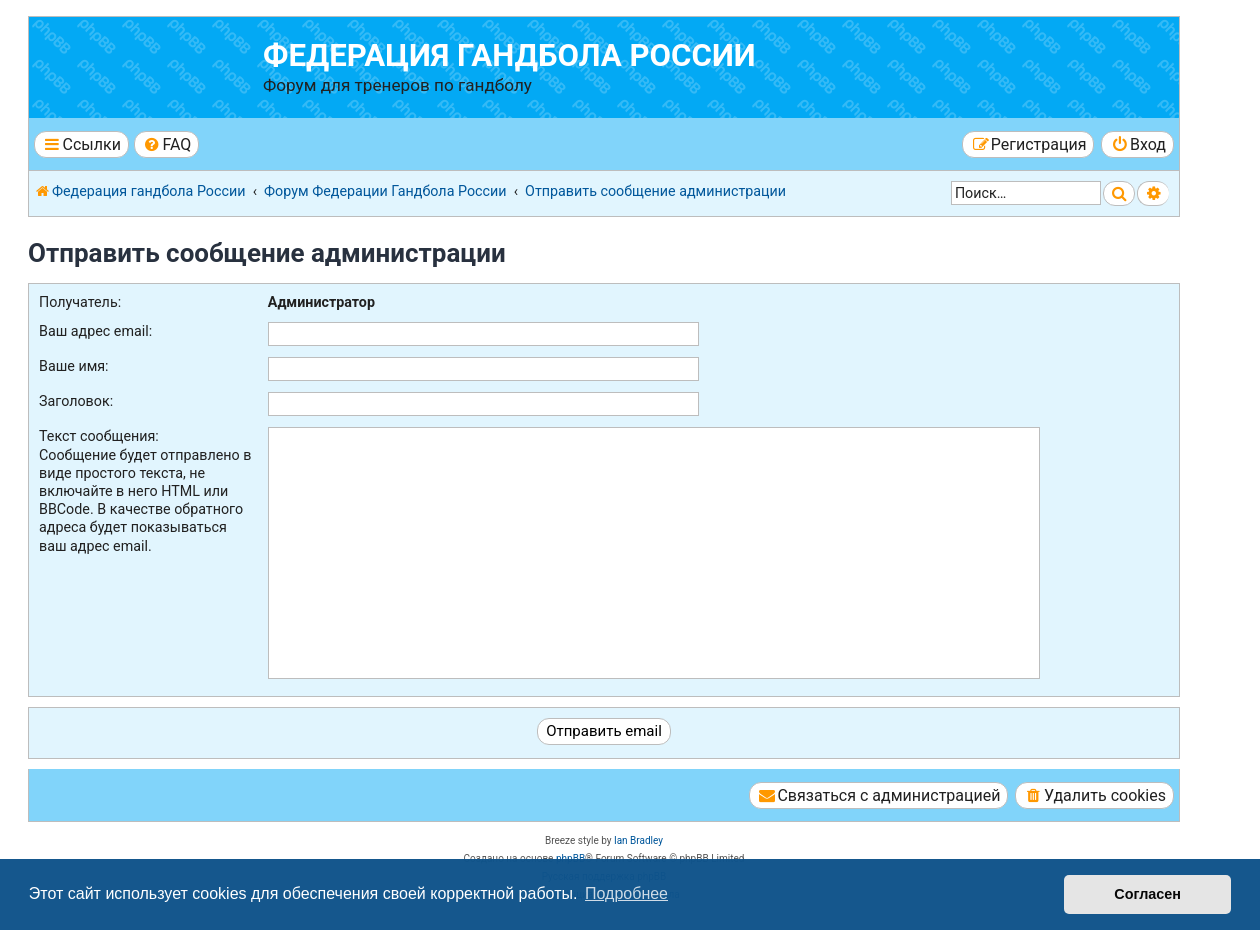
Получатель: (80, 302)
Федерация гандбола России (509, 55)
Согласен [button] (1147, 894)
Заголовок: (76, 401)
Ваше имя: (74, 366)
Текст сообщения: (99, 436)
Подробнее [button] (626, 893)
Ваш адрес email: (95, 331)
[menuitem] (166, 144)
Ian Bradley (638, 840)
